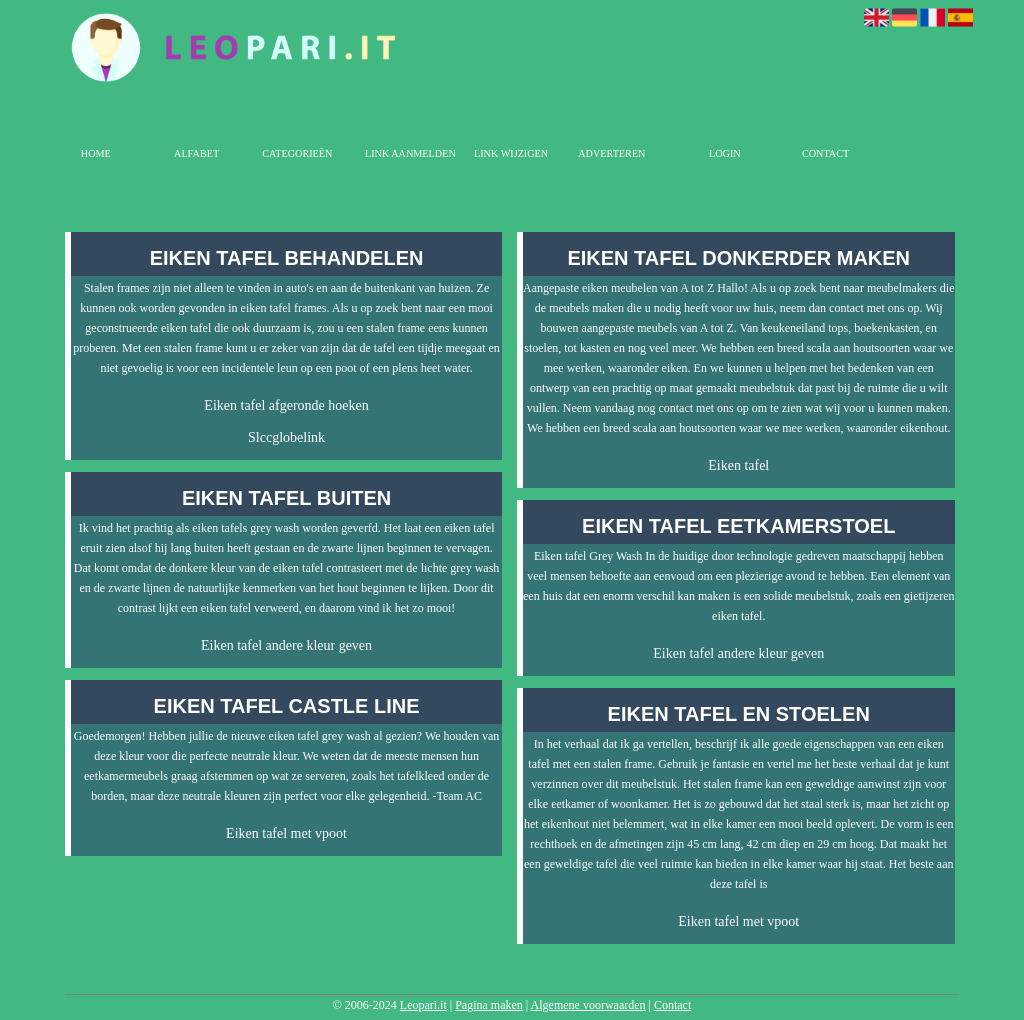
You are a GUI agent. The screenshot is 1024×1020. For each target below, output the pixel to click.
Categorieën (297, 153)
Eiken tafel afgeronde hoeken (286, 405)
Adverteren (611, 153)
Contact (825, 153)
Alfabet (196, 153)
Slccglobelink (286, 437)
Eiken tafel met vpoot (286, 833)
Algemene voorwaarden (588, 1005)
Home (96, 153)
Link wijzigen (511, 153)
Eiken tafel (738, 465)
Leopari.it (423, 1005)
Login (725, 153)
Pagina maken (489, 1005)
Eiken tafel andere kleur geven (286, 645)
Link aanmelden (410, 153)
